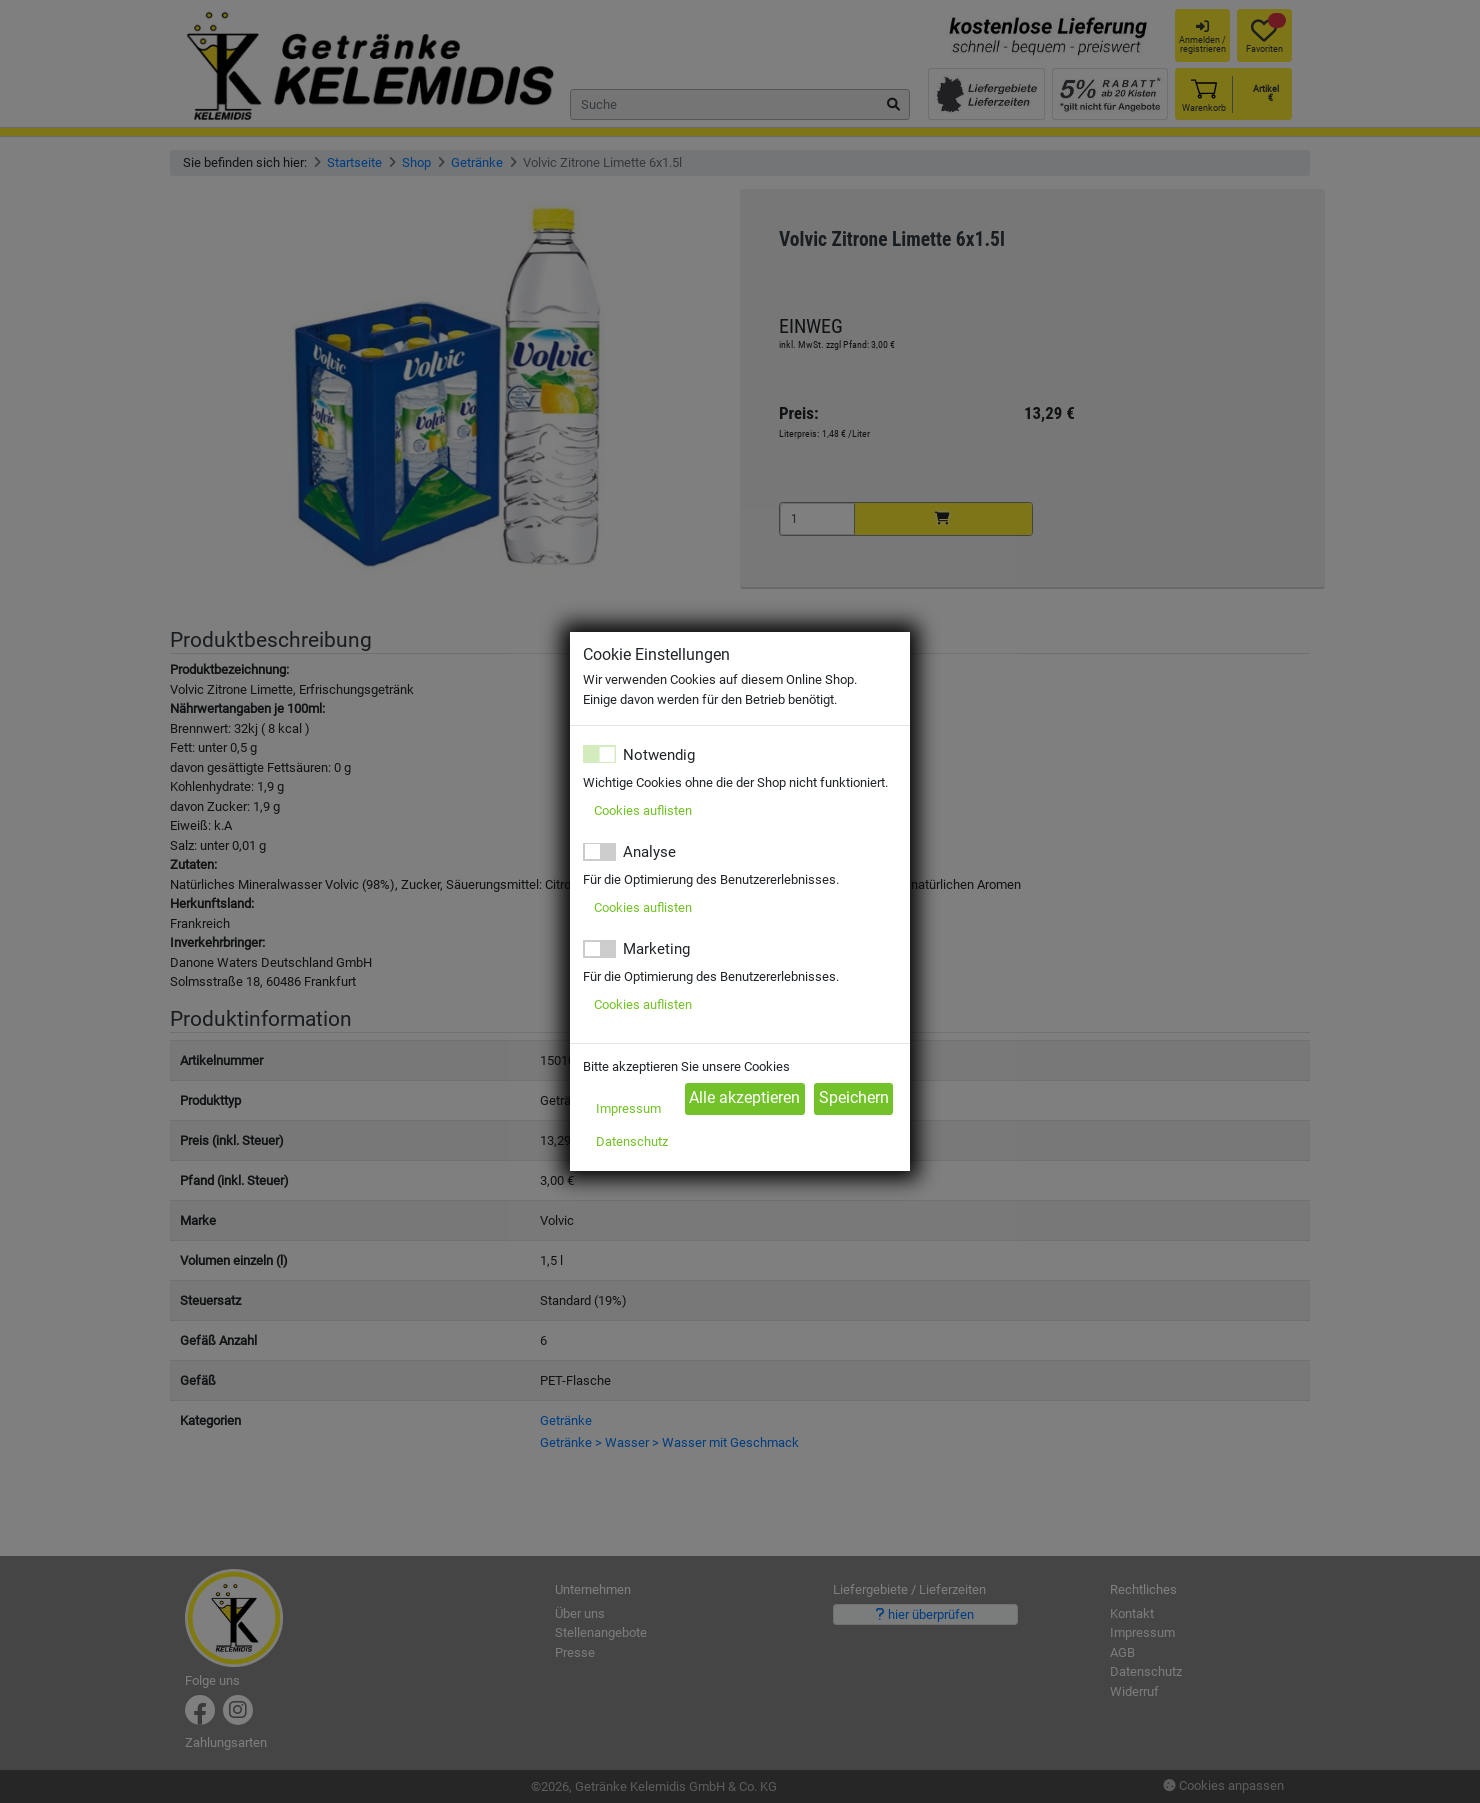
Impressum (628, 1108)
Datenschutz (632, 1141)
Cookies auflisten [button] (643, 810)
